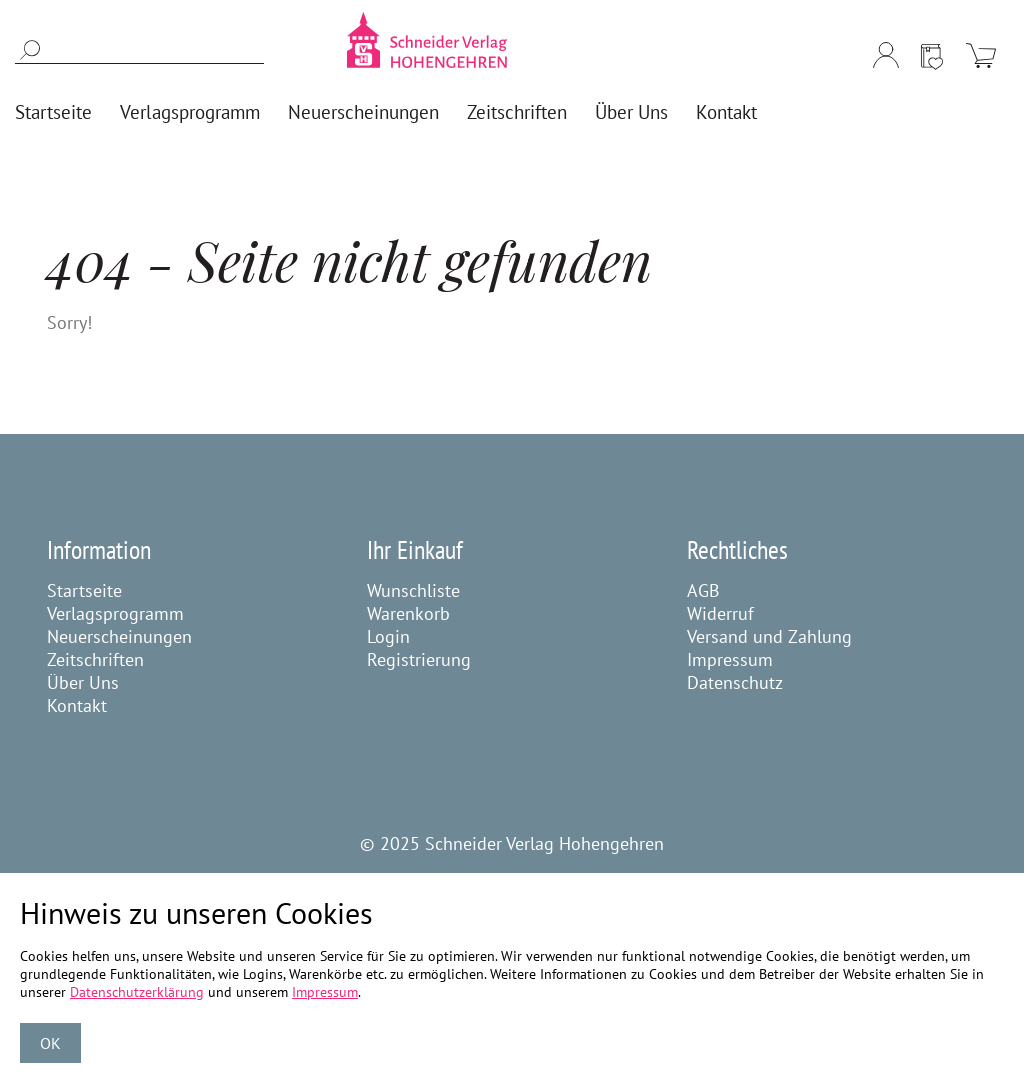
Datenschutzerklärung (137, 992)
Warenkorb (408, 613)
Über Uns (83, 682)
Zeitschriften (95, 659)
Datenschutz (735, 682)
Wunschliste (413, 590)
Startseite (84, 590)
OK (50, 1043)
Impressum (730, 659)
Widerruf (720, 613)
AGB (703, 590)
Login (388, 636)
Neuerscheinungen (119, 636)
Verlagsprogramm (115, 613)
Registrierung (419, 659)
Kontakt (77, 705)
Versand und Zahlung (769, 636)
